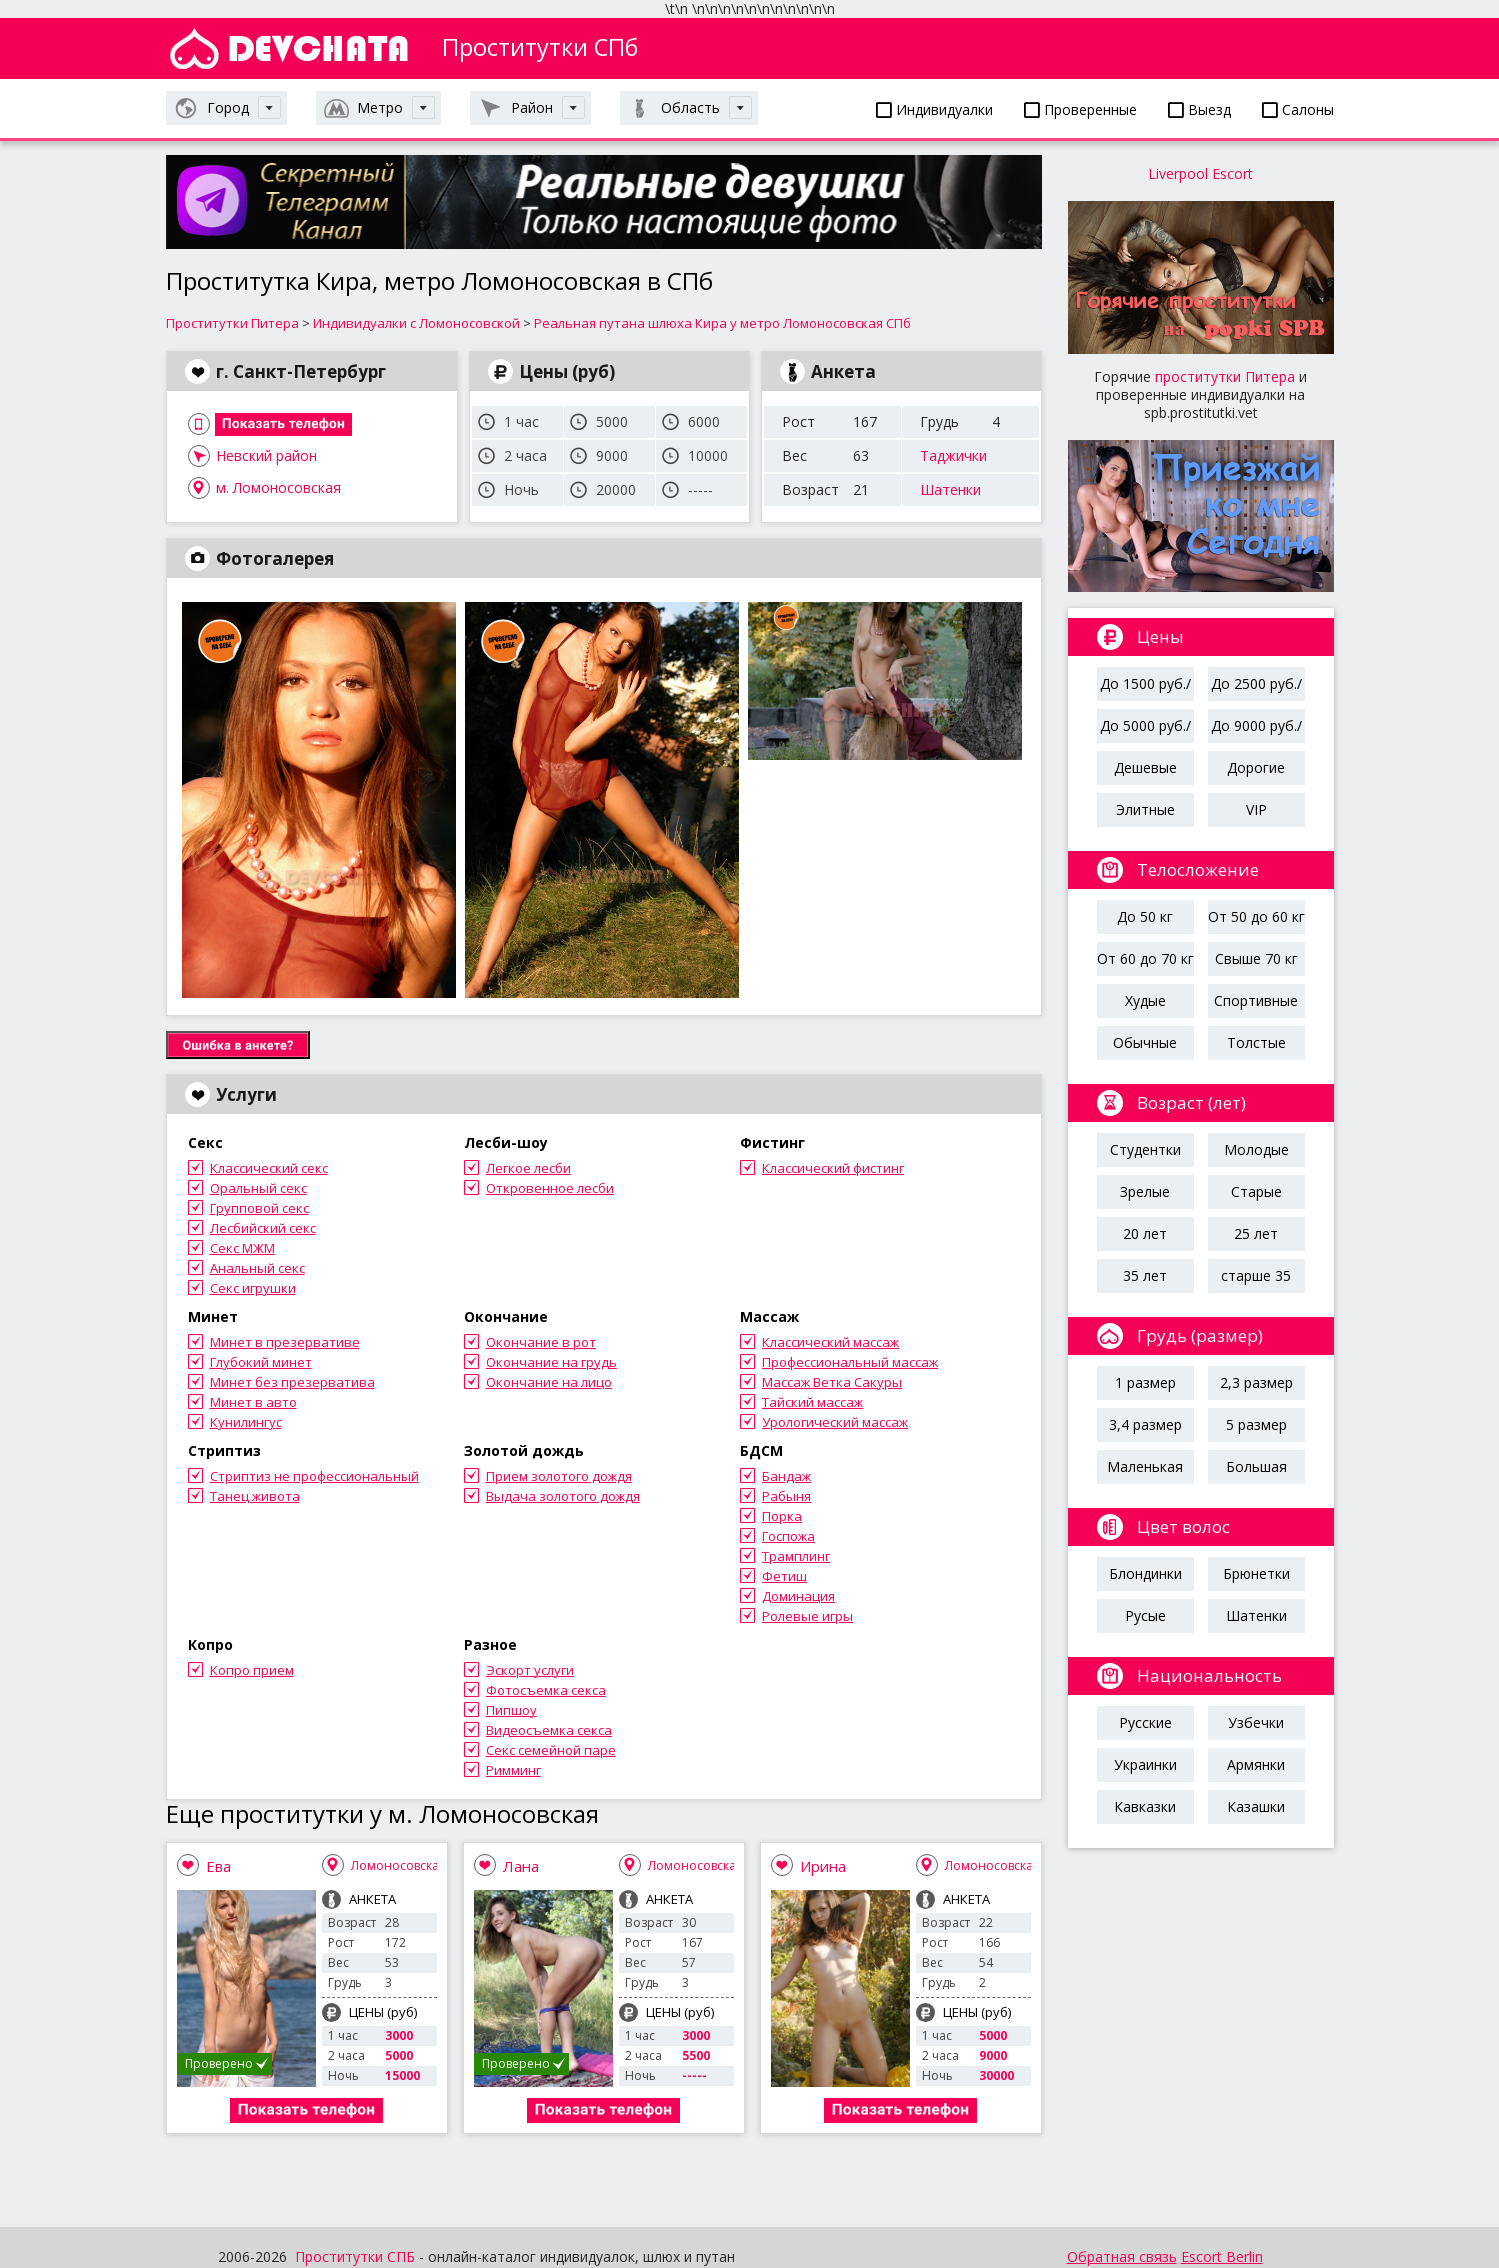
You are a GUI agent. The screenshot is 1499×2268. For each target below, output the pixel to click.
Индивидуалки (934, 109)
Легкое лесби (528, 1168)
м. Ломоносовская (278, 487)
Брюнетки (1256, 1573)
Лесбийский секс (263, 1228)
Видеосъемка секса (549, 1730)
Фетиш (784, 1576)
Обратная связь (1122, 2256)
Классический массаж (830, 1342)
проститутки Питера (1225, 376)
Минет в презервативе (285, 1342)
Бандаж (786, 1476)
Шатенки (950, 489)
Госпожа (788, 1536)
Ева (218, 1866)
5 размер (1256, 1424)
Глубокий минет (261, 1362)
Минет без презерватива (292, 1382)
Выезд (1199, 109)
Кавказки (1145, 1806)
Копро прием (252, 1670)
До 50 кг (1145, 916)
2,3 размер (1256, 1382)
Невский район (266, 455)
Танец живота (255, 1496)
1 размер (1145, 1382)
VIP (1256, 809)
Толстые (1256, 1042)
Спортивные (1256, 1000)
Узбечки (1256, 1722)
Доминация (798, 1596)
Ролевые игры (807, 1616)
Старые (1256, 1191)
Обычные (1145, 1042)
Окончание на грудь (551, 1362)
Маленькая (1145, 1466)
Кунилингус (246, 1422)
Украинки (1145, 1764)
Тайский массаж (812, 1402)
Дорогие (1256, 767)
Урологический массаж (835, 1422)
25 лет (1256, 1233)
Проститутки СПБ (355, 2256)
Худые (1145, 1000)
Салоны (1298, 109)
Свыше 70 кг (1256, 958)
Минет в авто (253, 1402)
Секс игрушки (253, 1288)
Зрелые (1145, 1191)
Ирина (823, 1866)
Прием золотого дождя (559, 1476)
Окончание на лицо (549, 1382)
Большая (1256, 1466)
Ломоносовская (398, 1865)
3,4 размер (1145, 1424)
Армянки (1256, 1764)
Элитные (1145, 809)
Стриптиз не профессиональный (314, 1476)
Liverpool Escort (1200, 173)
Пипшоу (511, 1710)
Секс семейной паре (551, 1750)
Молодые (1256, 1149)
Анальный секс (257, 1268)
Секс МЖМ (242, 1248)
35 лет (1145, 1275)
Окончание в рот (541, 1342)
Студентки (1145, 1149)
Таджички (953, 455)
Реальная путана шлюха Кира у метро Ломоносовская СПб (722, 323)
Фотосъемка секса (546, 1690)
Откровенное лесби (550, 1188)
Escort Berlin (1222, 2256)
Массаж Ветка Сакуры (832, 1382)
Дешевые (1145, 767)
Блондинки (1145, 1573)
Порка (782, 1516)
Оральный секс (258, 1188)
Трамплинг (796, 1556)
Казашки (1256, 1806)
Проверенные (1080, 109)
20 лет (1145, 1233)
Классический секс (269, 1168)
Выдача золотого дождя (563, 1496)
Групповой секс (259, 1208)
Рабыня (786, 1496)
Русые (1145, 1615)
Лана (521, 1866)
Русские (1145, 1722)
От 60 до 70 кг (1145, 958)
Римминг (513, 1770)
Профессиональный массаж (850, 1362)
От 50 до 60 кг (1256, 916)
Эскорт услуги (530, 1670)
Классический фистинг (833, 1168)
